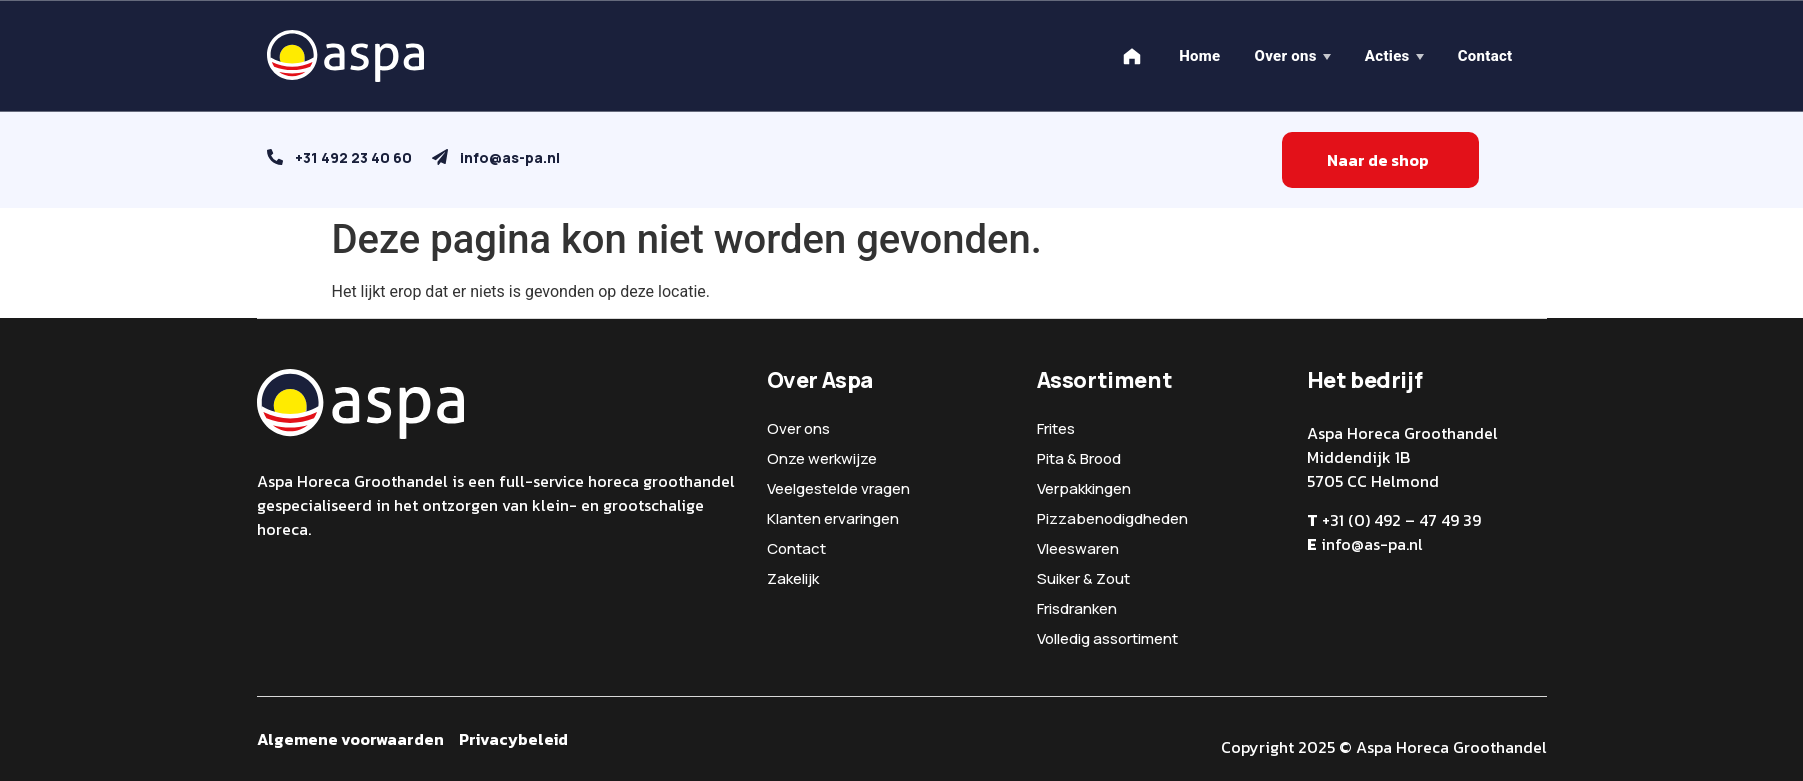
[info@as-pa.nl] (440, 157)
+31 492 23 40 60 (353, 157)
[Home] (1132, 56)
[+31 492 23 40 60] (275, 157)
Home (1199, 56)
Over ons (1285, 56)
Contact (1485, 56)
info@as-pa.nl (510, 157)
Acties (1387, 56)
